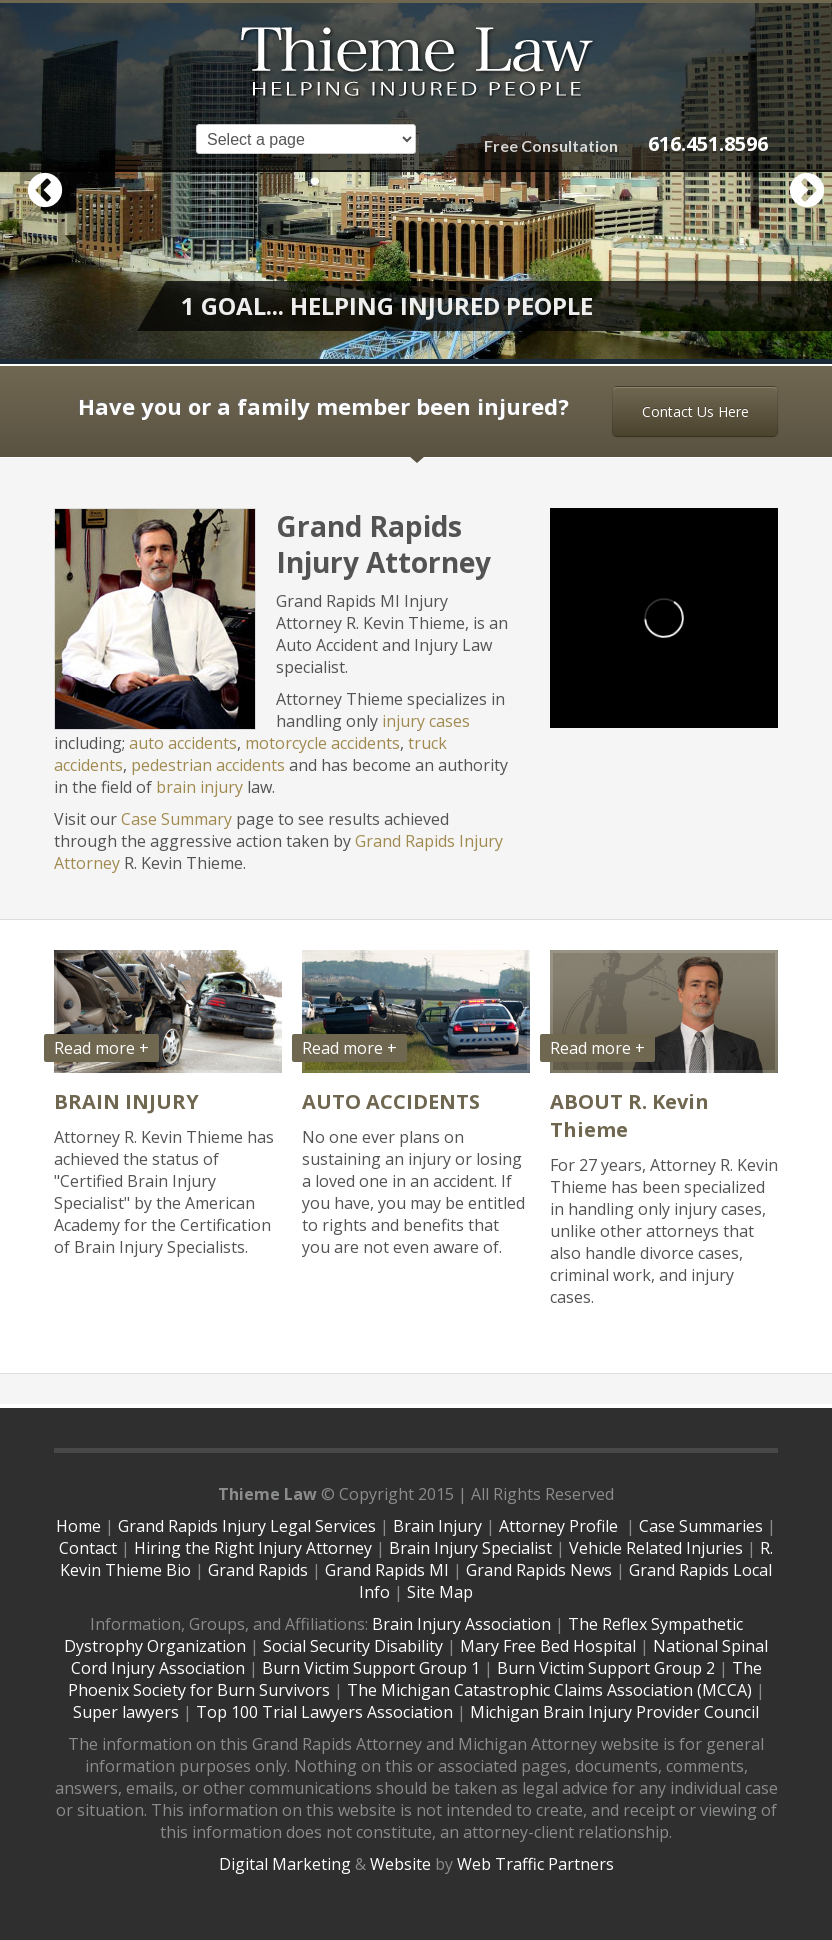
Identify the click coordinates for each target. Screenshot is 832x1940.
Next (797, 182)
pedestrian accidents (208, 765)
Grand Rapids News (539, 1570)
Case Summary (176, 819)
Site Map (440, 1592)
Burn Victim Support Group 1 (371, 1668)
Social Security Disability (353, 1646)
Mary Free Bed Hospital (548, 1646)
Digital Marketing (285, 1864)
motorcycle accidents (322, 743)
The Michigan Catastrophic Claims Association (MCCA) (549, 1690)
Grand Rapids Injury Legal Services (247, 1526)
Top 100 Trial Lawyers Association (324, 1712)
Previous (35, 182)
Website (400, 1864)
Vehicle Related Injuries (656, 1548)
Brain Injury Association (461, 1624)
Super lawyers (126, 1712)
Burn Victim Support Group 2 (606, 1668)
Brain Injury (437, 1526)
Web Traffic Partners (535, 1864)
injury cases (426, 721)
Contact (88, 1548)
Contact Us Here (695, 411)
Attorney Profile (560, 1526)
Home (78, 1526)
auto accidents (183, 743)
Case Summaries (701, 1526)
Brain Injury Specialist (470, 1548)
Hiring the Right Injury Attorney (253, 1548)
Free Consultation (551, 145)
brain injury (199, 787)
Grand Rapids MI (387, 1570)
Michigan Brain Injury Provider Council (614, 1712)
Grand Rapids (258, 1570)
